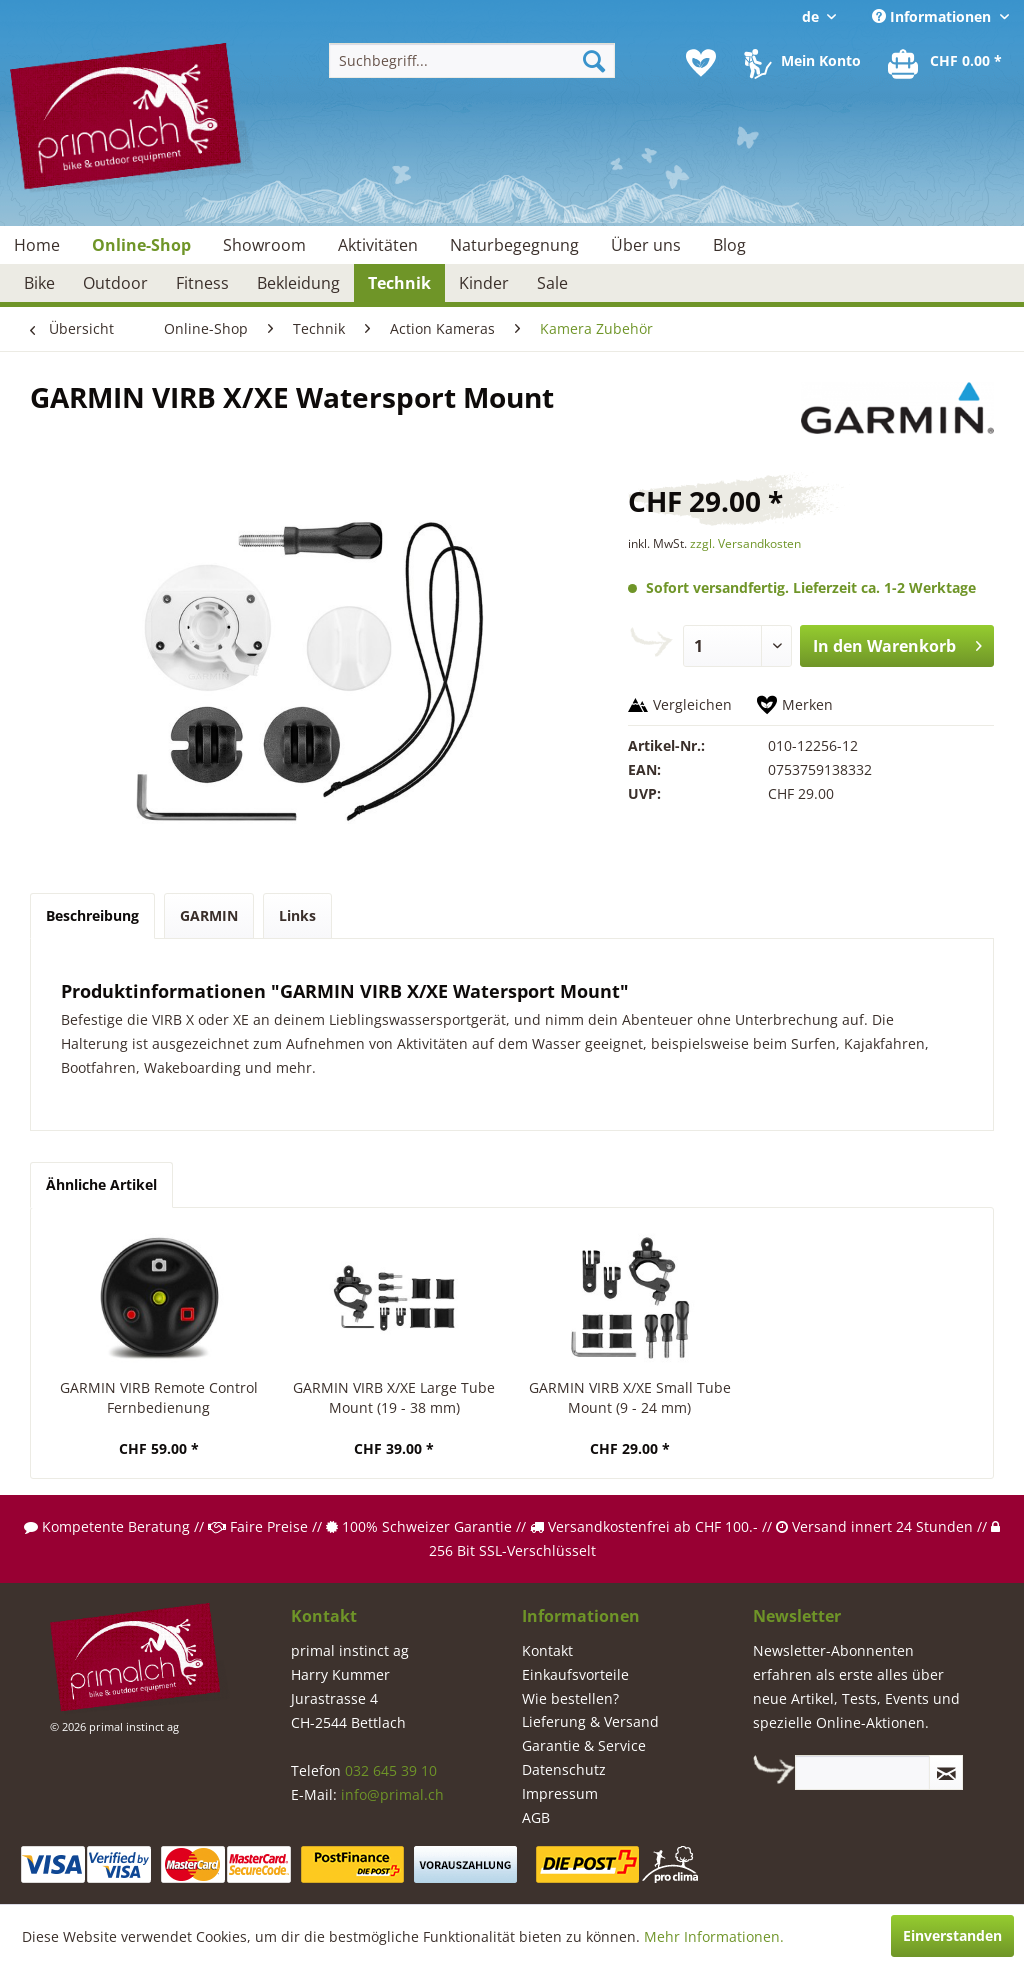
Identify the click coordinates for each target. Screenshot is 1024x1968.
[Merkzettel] (701, 63)
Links (297, 915)
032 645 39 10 (391, 1770)
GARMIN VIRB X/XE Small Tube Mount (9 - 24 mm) (630, 1397)
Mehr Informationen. (714, 1936)
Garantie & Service (584, 1745)
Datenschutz (564, 1769)
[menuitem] (472, 60)
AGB (536, 1817)
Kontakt (547, 1650)
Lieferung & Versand (590, 1721)
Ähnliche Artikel (101, 1184)
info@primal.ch (392, 1794)
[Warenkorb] (946, 63)
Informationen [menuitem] (933, 16)
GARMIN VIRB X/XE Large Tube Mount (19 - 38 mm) (394, 1397)
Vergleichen (692, 704)
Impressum (560, 1793)
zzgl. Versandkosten (745, 543)
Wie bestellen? (570, 1698)
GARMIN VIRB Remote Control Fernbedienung (159, 1397)
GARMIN (209, 915)
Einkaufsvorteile (575, 1674)
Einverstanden (952, 1935)
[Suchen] (594, 60)
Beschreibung (92, 915)
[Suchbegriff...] (472, 60)
